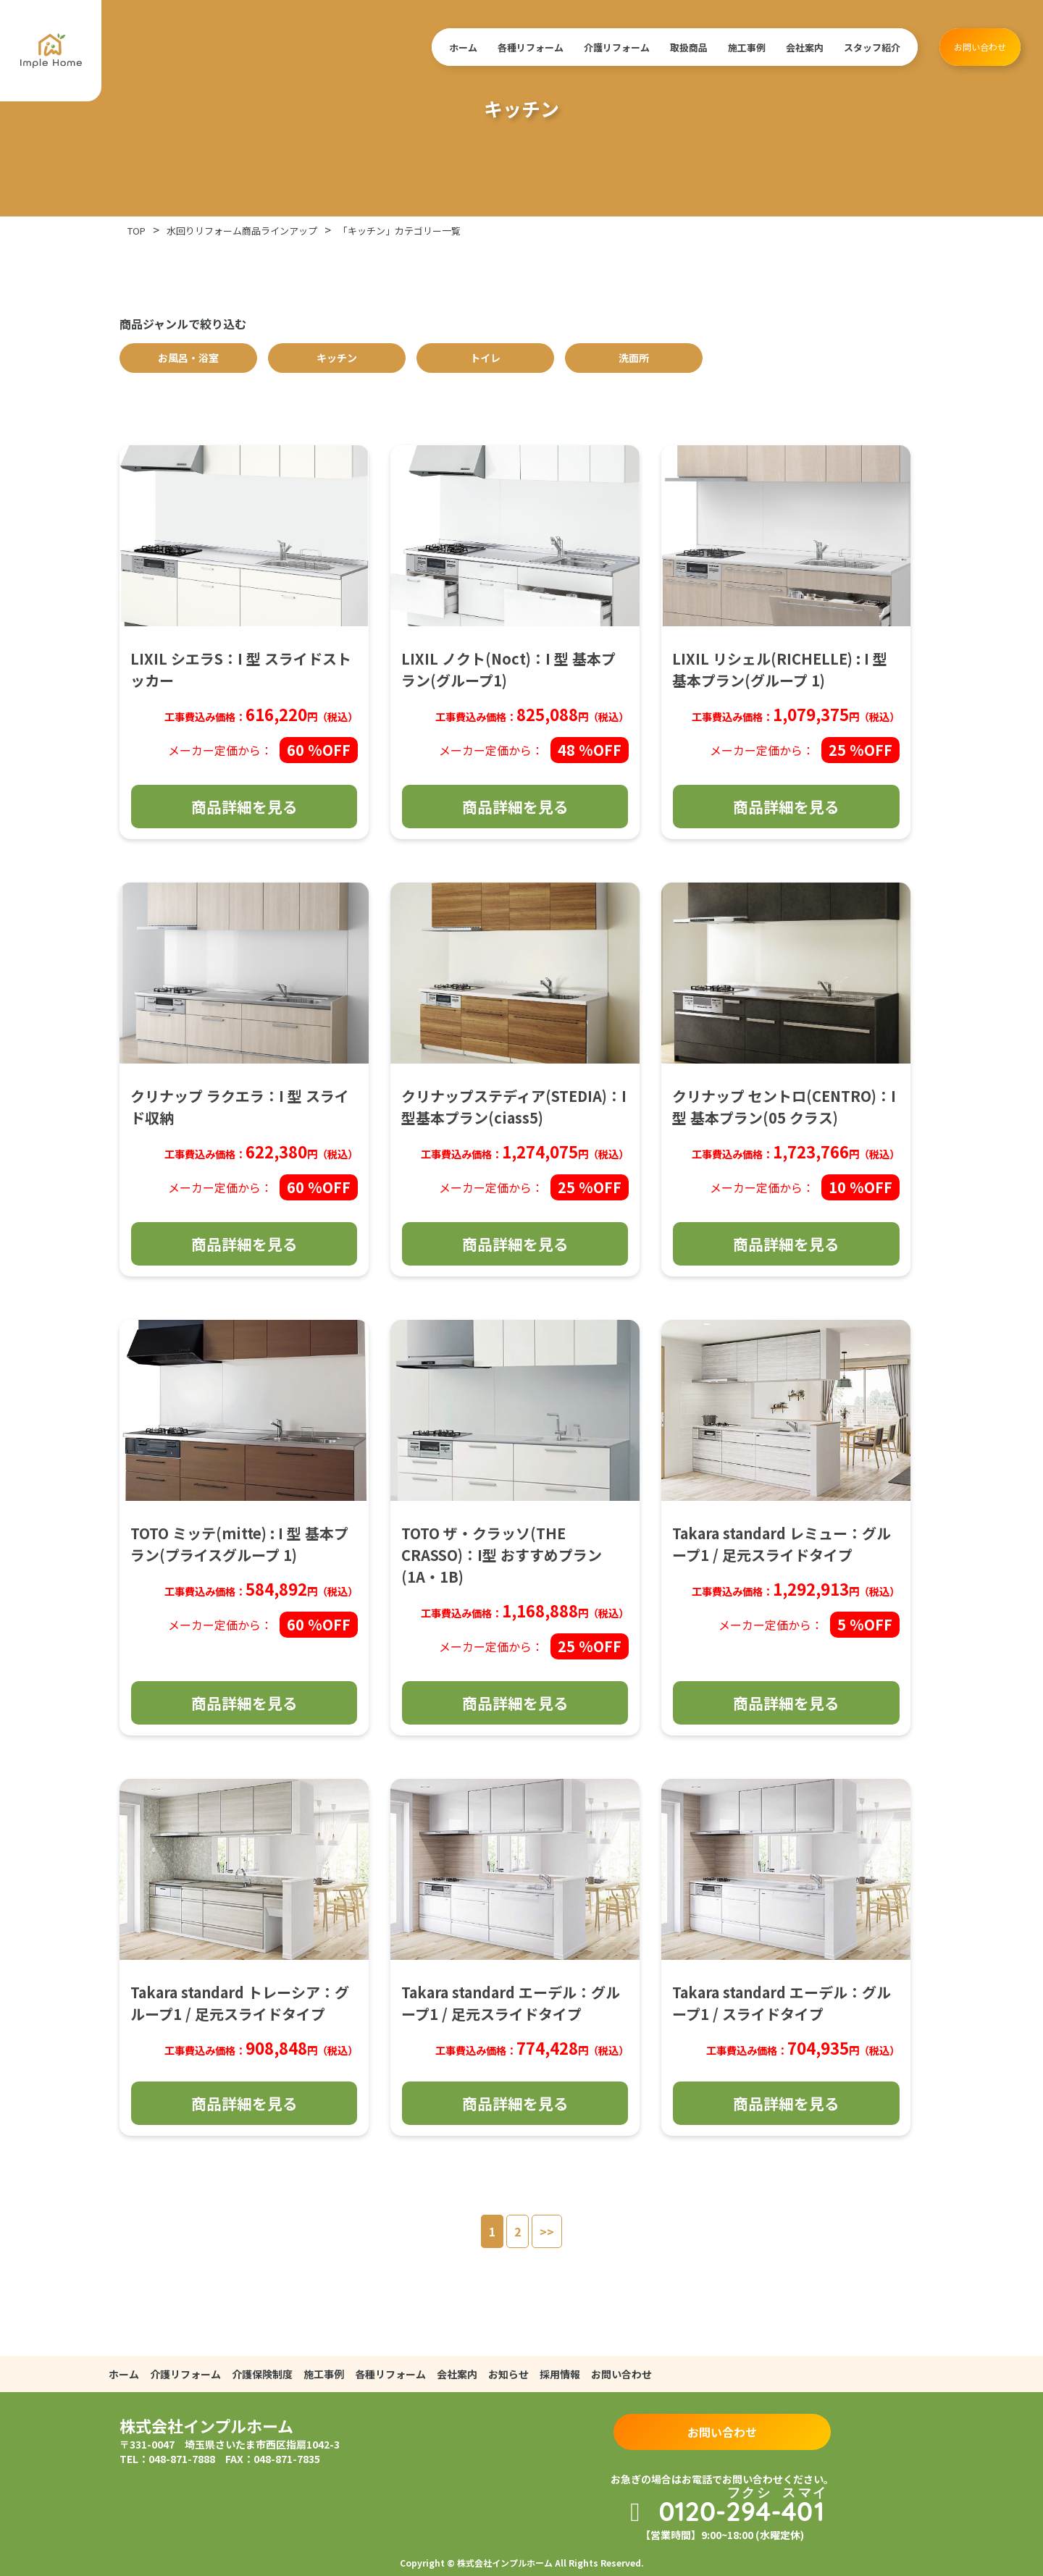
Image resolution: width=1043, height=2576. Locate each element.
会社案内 (805, 47)
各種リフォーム (531, 47)
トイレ (485, 357)
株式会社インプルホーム (206, 2425)
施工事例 (747, 47)
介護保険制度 (262, 2374)
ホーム (463, 47)
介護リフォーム (617, 47)
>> (547, 2231)
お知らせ (508, 2374)
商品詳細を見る (244, 806)
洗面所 (634, 357)
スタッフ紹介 (872, 47)
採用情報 (560, 2374)
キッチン (337, 357)
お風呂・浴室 (188, 357)
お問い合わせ (980, 47)
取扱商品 (689, 47)
